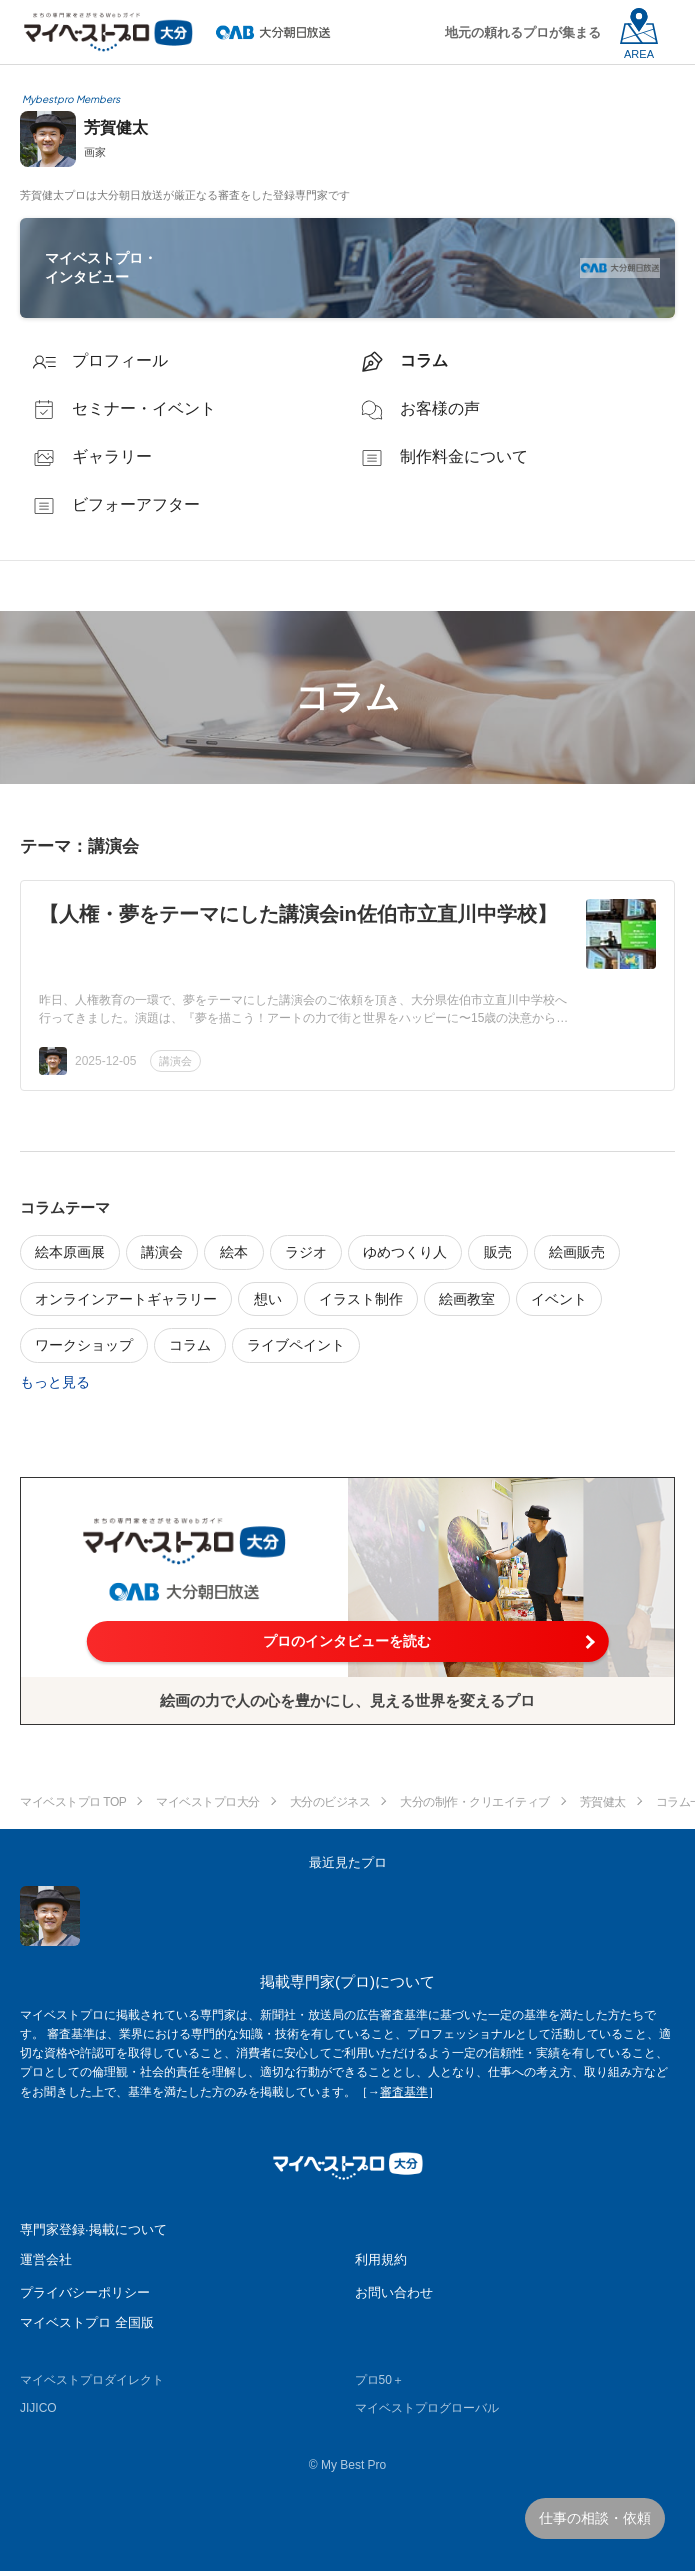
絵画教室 (467, 1299)
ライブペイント (296, 1345)
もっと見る (55, 1382)
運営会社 (46, 2259)
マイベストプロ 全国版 (87, 2322)
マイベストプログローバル (427, 2408)
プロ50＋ (379, 2380)
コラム (190, 1345)
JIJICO (38, 2408)
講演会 (175, 1061)
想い (268, 1299)
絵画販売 (577, 1252)
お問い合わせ (394, 2292)
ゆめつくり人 (405, 1252)
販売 (498, 1252)
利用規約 (381, 2259)
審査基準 (404, 2092)
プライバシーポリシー (85, 2292)
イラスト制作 (361, 1299)
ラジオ (306, 1252)
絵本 (234, 1252)
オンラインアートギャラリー (126, 1299)
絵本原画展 (70, 1252)
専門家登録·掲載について (93, 2229)
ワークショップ (84, 1345)
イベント (559, 1299)
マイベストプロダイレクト (92, 2380)
